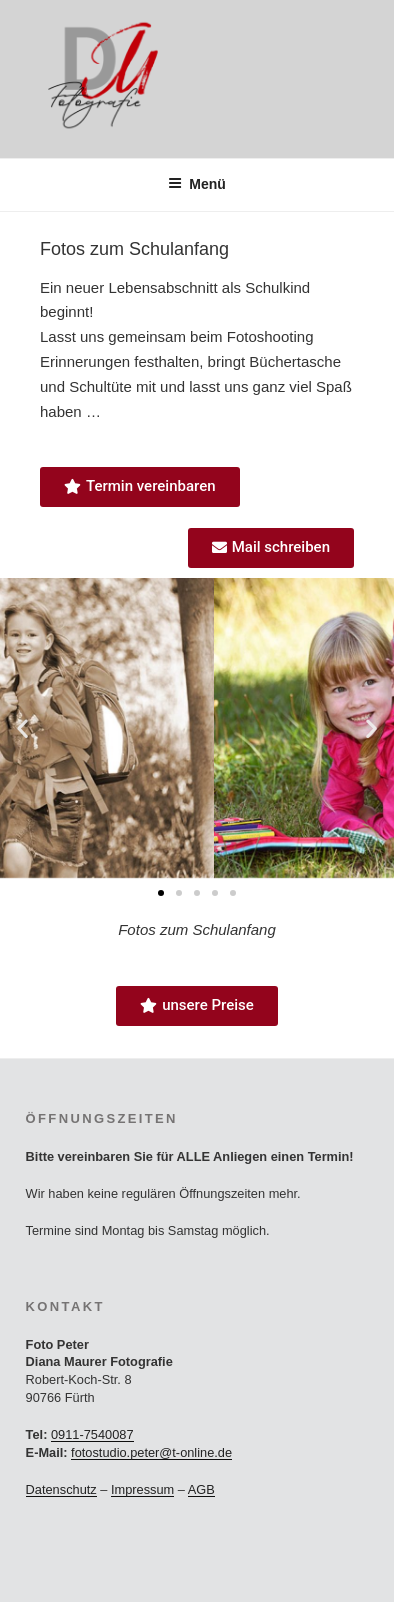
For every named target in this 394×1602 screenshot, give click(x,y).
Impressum (142, 1489)
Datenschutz (61, 1489)
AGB (201, 1489)
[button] (22, 728)
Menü (197, 184)
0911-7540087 (92, 1434)
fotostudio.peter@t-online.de (151, 1452)
